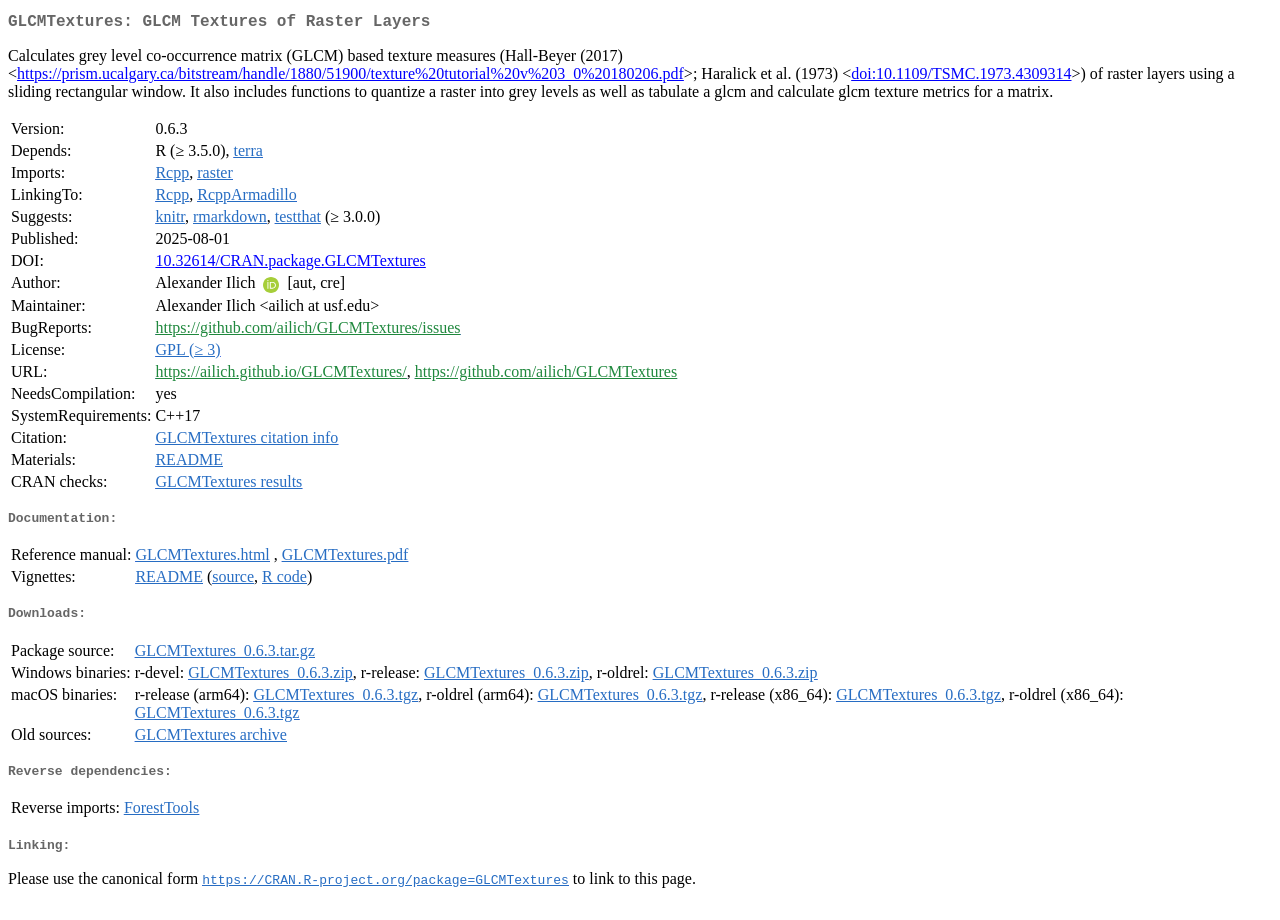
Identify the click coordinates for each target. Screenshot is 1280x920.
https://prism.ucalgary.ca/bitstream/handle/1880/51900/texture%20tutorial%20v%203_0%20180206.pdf (350, 77)
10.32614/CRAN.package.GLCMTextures (290, 264)
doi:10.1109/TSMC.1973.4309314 (961, 77)
